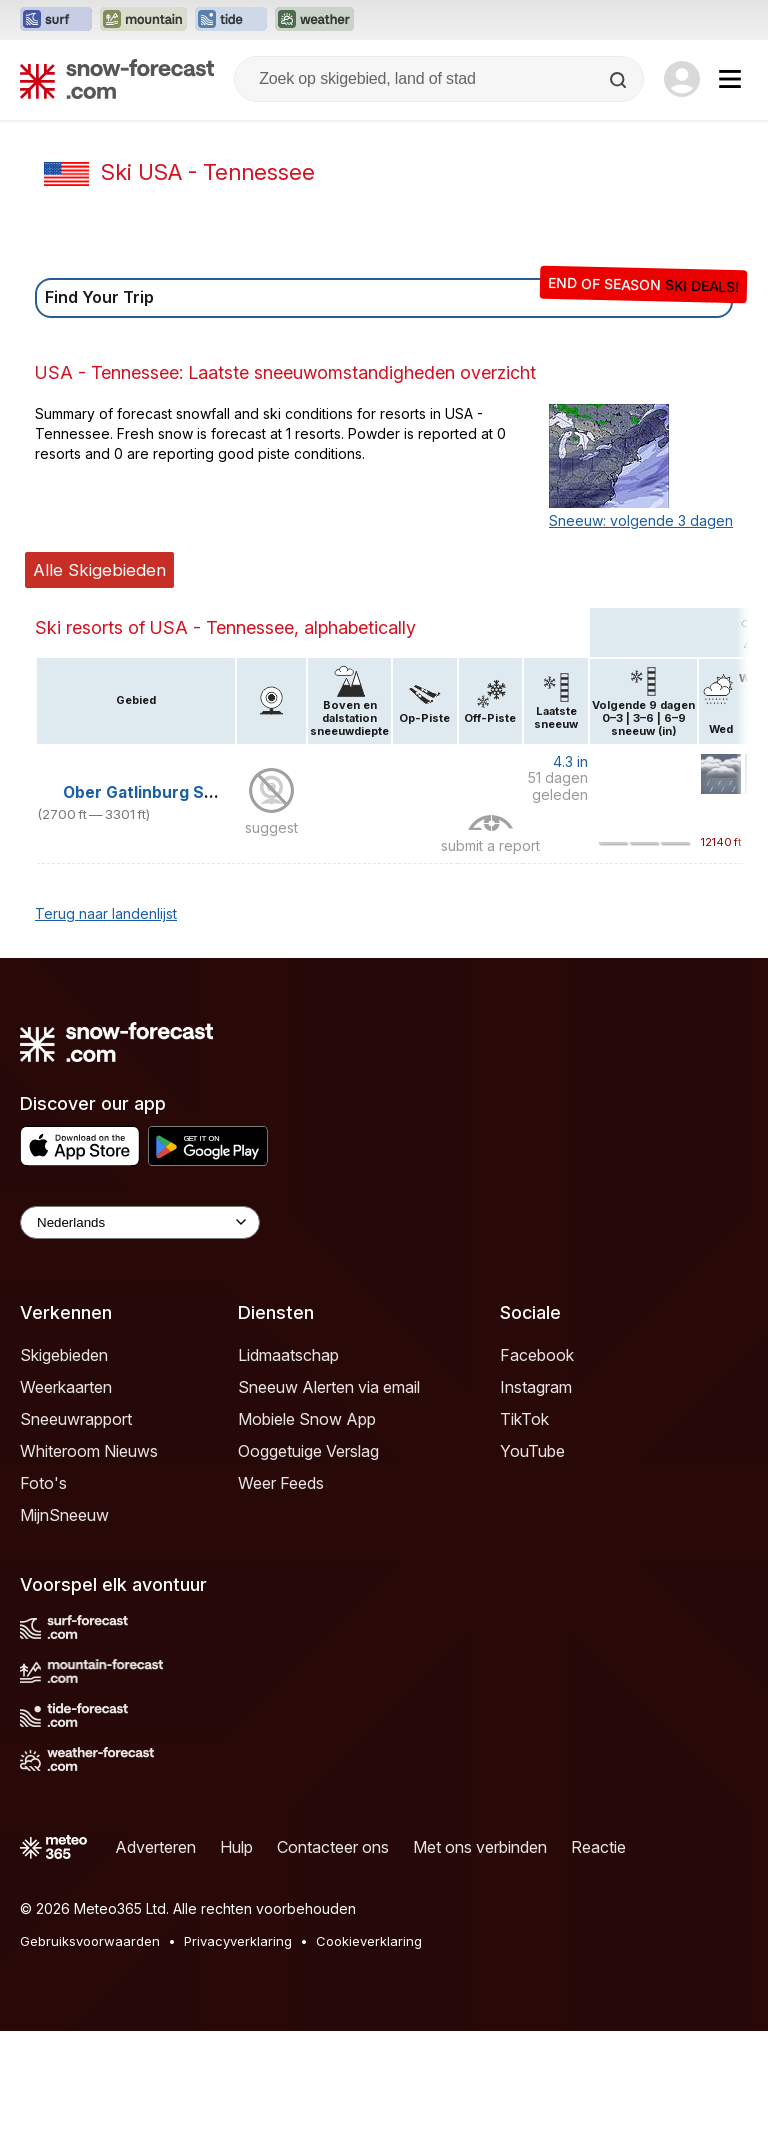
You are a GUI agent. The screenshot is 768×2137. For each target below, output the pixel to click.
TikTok (524, 1419)
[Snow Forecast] (117, 79)
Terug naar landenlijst (106, 913)
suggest (271, 827)
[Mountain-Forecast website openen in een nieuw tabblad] (143, 20)
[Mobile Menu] (730, 79)
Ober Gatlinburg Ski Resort (168, 792)
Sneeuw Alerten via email (329, 1387)
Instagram (536, 1387)
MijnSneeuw (64, 1515)
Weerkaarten (66, 1387)
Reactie (598, 1847)
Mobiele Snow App (307, 1419)
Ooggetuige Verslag (308, 1451)
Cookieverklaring (369, 1941)
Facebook (537, 1355)
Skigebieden (64, 1355)
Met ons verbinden (480, 1847)
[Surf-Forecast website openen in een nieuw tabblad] (56, 20)
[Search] (620, 80)
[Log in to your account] (682, 79)
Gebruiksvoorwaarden (90, 1941)
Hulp (236, 1847)
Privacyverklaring (238, 1941)
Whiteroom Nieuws (89, 1451)
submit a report (490, 845)
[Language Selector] (140, 1222)
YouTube (532, 1451)
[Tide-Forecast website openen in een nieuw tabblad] (231, 20)
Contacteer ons (333, 1847)
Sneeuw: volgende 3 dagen (641, 520)
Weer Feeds (281, 1483)
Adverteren (155, 1847)
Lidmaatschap (288, 1355)
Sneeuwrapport (76, 1419)
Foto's (43, 1483)
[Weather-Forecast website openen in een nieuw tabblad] (314, 20)
